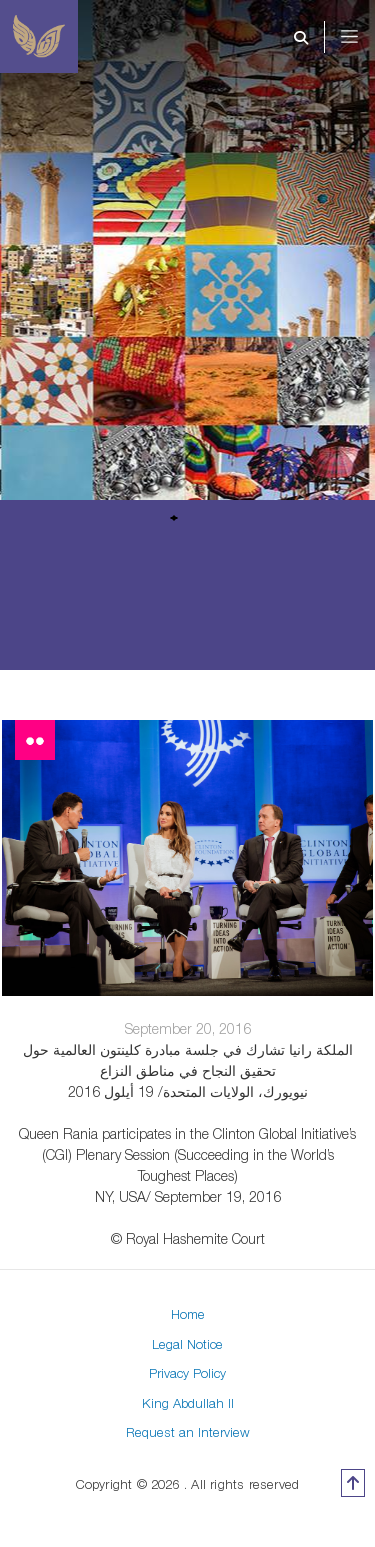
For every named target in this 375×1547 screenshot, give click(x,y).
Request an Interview (188, 1432)
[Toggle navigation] (363, 37)
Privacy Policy (187, 1373)
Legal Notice (187, 1344)
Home (188, 1314)
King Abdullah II (188, 1403)
